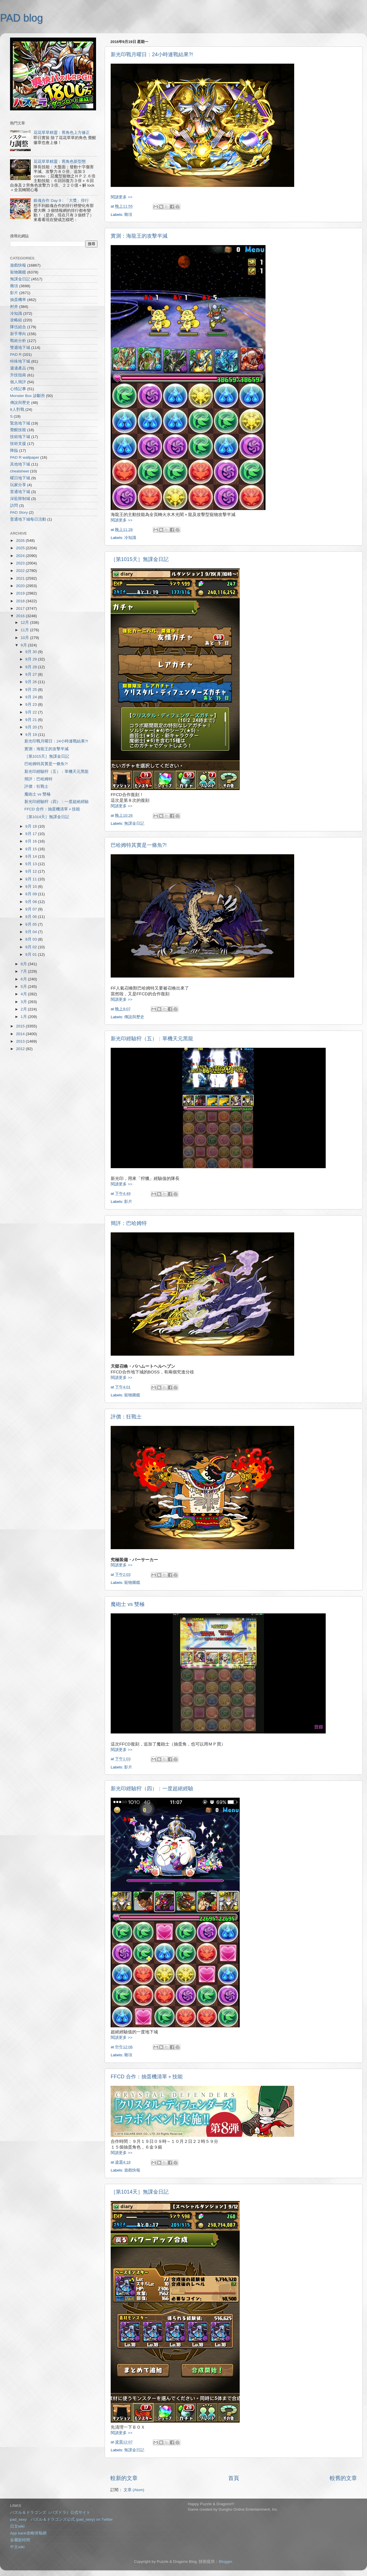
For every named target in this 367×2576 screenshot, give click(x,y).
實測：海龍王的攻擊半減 (139, 236)
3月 (24, 1002)
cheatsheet (19, 471)
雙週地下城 (20, 347)
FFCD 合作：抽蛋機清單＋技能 (147, 2076)
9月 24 (31, 697)
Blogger (225, 2561)
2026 (21, 540)
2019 (21, 593)
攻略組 (16, 320)
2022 (21, 570)
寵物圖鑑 (132, 1395)
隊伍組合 (18, 327)
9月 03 (31, 939)
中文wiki (17, 2547)
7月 (24, 971)
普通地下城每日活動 (28, 519)
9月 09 (31, 894)
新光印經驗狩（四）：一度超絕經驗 (152, 1788)
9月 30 (31, 652)
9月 (24, 645)
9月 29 (31, 659)
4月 (24, 994)
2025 (21, 548)
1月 (24, 1017)
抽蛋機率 (18, 300)
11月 (25, 630)
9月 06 (31, 916)
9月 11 (31, 879)
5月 (24, 986)
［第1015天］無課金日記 (140, 559)
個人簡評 (18, 382)
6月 (24, 979)
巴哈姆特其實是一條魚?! (139, 845)
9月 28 (31, 667)
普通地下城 (20, 492)
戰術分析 (18, 341)
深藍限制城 (20, 499)
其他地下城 (20, 464)
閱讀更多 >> (121, 197)
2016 (21, 616)
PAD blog (21, 18)
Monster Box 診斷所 (27, 396)
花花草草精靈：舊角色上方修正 (62, 132)
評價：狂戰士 (126, 1417)
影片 (128, 1201)
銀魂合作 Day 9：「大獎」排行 (61, 200)
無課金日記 (134, 823)
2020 (21, 586)
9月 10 (31, 886)
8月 (24, 964)
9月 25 (31, 689)
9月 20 (31, 727)
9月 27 (31, 674)
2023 (21, 563)
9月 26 (31, 682)
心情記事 (18, 389)
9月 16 (31, 841)
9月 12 (31, 871)
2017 (21, 608)
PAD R (16, 354)
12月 (25, 622)
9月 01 (31, 954)
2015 (21, 1026)
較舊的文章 (343, 2478)
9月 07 (31, 909)
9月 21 (31, 720)
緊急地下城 (20, 423)
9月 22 (31, 712)
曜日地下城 (20, 478)
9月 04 (31, 932)
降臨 (14, 450)
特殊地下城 (20, 361)
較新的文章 (124, 2478)
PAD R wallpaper (24, 457)
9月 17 (31, 834)
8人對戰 (17, 409)
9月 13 (31, 864)
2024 (21, 556)
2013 (21, 1041)
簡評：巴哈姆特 (129, 1223)
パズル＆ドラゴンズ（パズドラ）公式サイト (50, 2512)
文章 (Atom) (134, 2490)
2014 (21, 1034)
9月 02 (31, 947)
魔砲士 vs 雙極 (128, 1604)
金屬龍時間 (20, 2540)
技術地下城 (20, 437)
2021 (21, 578)
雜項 (128, 214)
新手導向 (18, 334)
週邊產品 (18, 368)
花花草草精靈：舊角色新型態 (60, 161)
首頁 (233, 2478)
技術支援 (18, 443)
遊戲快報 (132, 2170)
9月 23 (31, 704)
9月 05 (31, 924)
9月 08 (31, 902)
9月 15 (31, 849)
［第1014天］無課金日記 (140, 2192)
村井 (14, 306)
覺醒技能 (18, 430)
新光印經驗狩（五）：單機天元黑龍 (152, 1038)
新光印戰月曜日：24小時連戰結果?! (152, 54)
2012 (21, 1049)
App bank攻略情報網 (28, 2533)
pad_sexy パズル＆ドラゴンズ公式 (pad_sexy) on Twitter (61, 2519)
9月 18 (31, 826)
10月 (25, 638)
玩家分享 (18, 485)
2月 (24, 1009)
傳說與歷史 (134, 1017)
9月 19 (31, 734)
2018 (21, 601)
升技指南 (18, 375)
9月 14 (31, 856)
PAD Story (19, 512)
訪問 (14, 505)
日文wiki (17, 2526)
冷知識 (130, 537)
